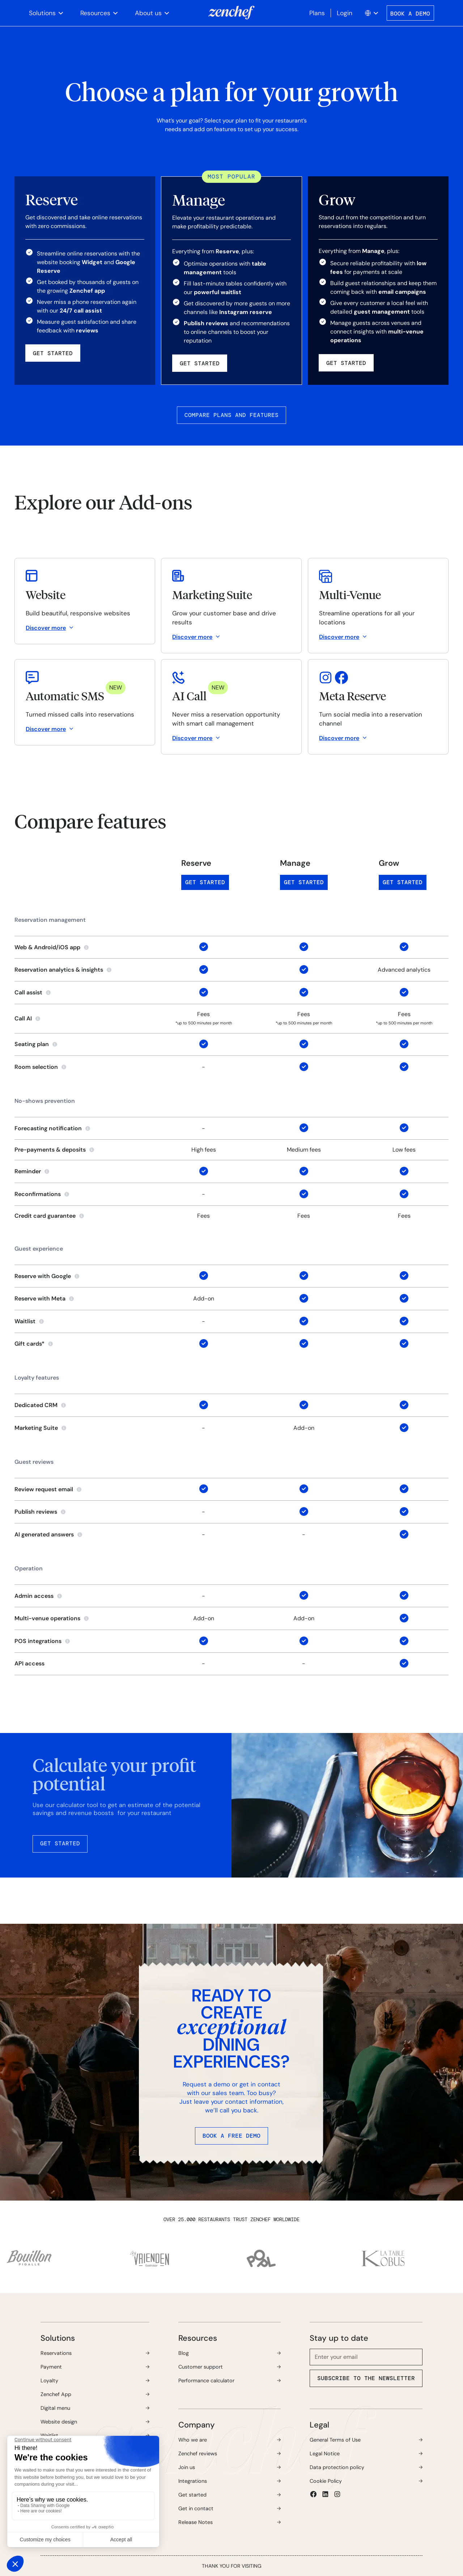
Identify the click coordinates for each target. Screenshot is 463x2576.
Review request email (43, 1489)
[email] (366, 2357)
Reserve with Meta (39, 1298)
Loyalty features (36, 1377)
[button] (46, 13)
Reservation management (50, 920)
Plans (317, 13)
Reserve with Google (42, 1276)
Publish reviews (35, 1511)
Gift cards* (29, 1343)
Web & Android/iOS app (47, 947)
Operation (28, 1568)
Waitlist (24, 1321)
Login (344, 13)
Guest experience (38, 1248)
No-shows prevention (44, 1101)
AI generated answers (44, 1534)
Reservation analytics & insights (58, 969)
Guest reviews (34, 1462)
